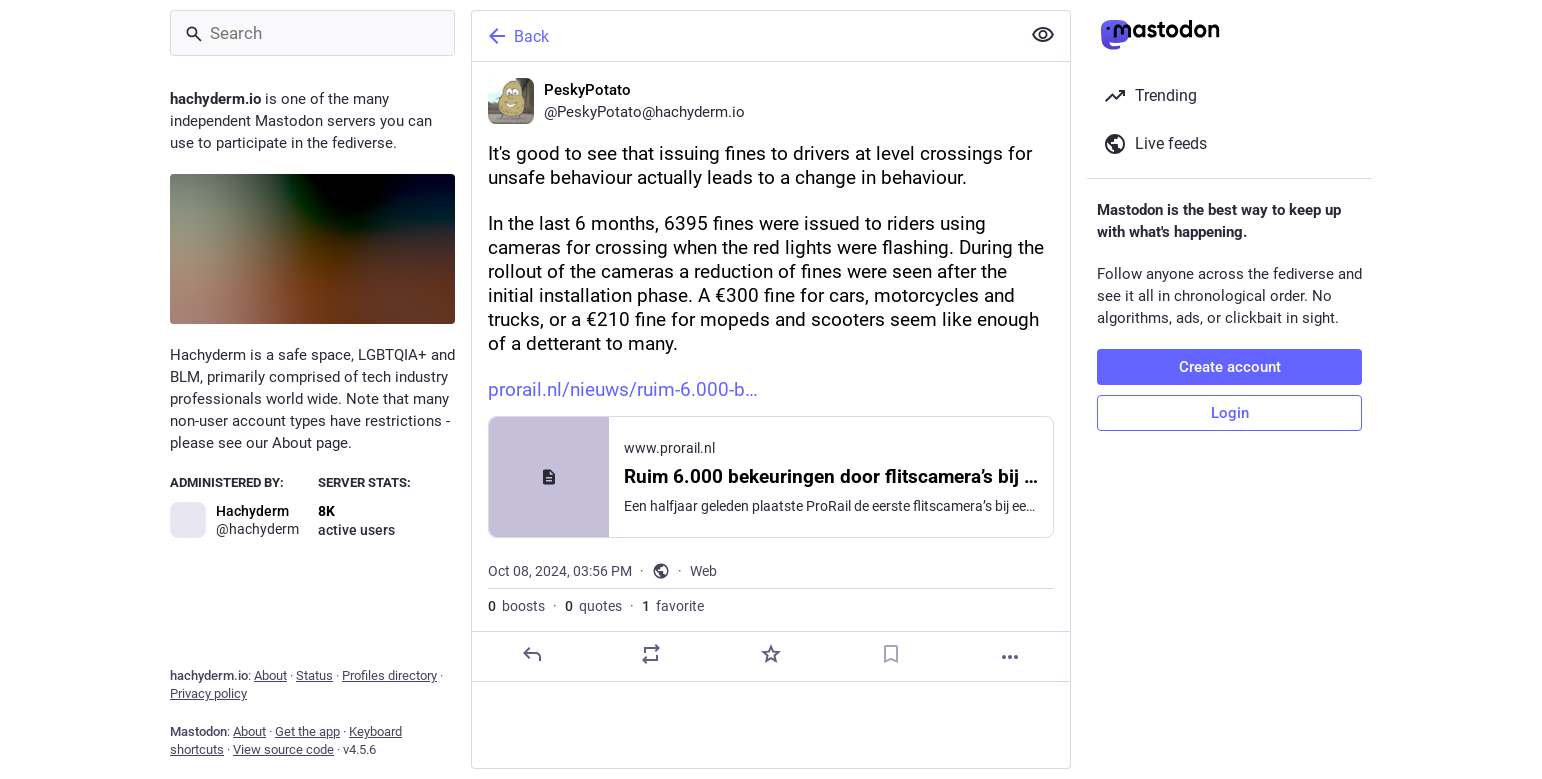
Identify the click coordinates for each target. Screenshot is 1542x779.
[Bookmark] (891, 654)
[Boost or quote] (651, 654)
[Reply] (532, 654)
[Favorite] (771, 654)
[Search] (312, 33)
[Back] (744, 36)
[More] (1010, 657)
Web (703, 571)
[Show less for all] (1043, 35)
